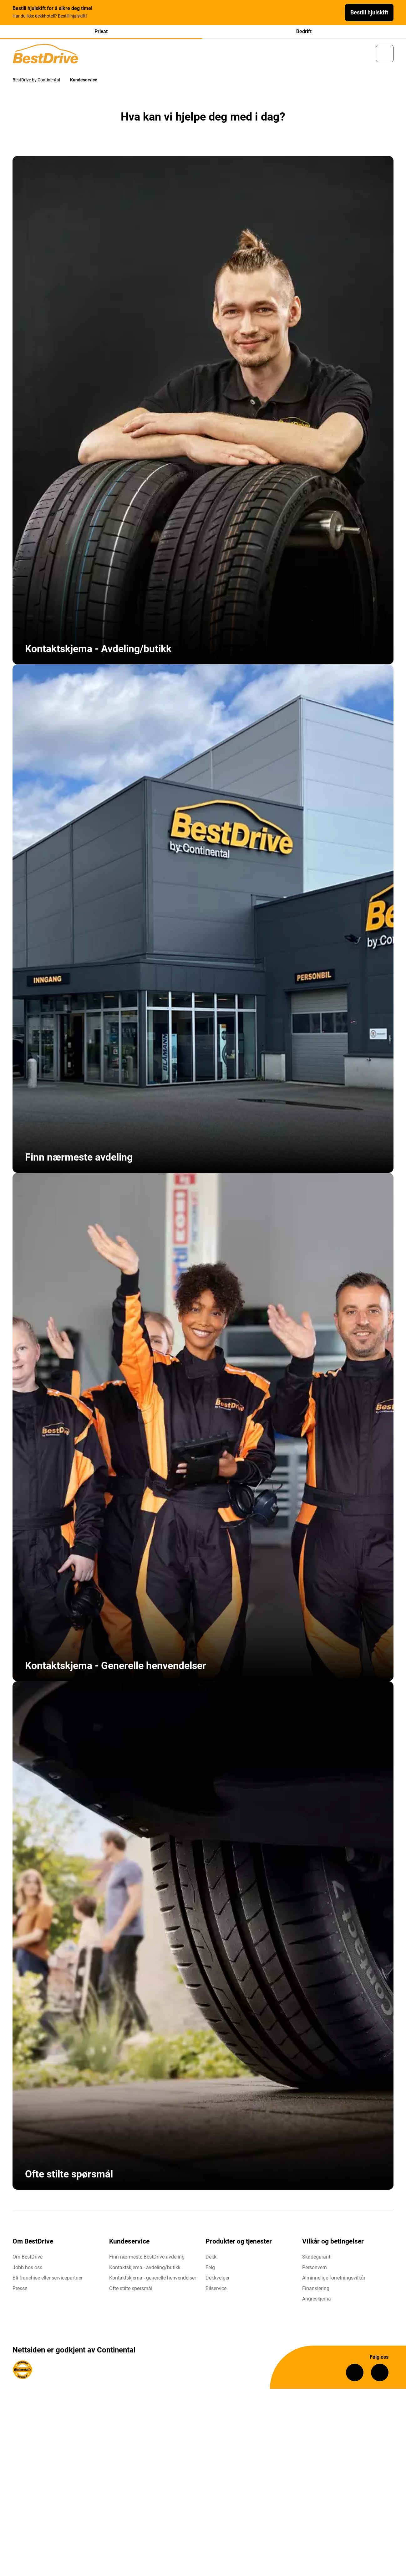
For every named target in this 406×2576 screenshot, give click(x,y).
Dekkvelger (218, 2281)
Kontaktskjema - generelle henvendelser (152, 2281)
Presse (20, 2291)
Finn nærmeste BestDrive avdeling (147, 2260)
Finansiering (315, 2291)
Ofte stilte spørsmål (130, 2291)
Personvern (314, 2270)
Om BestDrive (28, 2260)
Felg (210, 2270)
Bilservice (216, 2291)
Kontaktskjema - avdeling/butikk (144, 2270)
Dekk (211, 2260)
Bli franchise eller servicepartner (48, 2281)
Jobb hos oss (27, 2270)
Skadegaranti (317, 2260)
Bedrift (304, 31)
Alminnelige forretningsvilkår (333, 2281)
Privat (101, 31)
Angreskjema (316, 2302)
